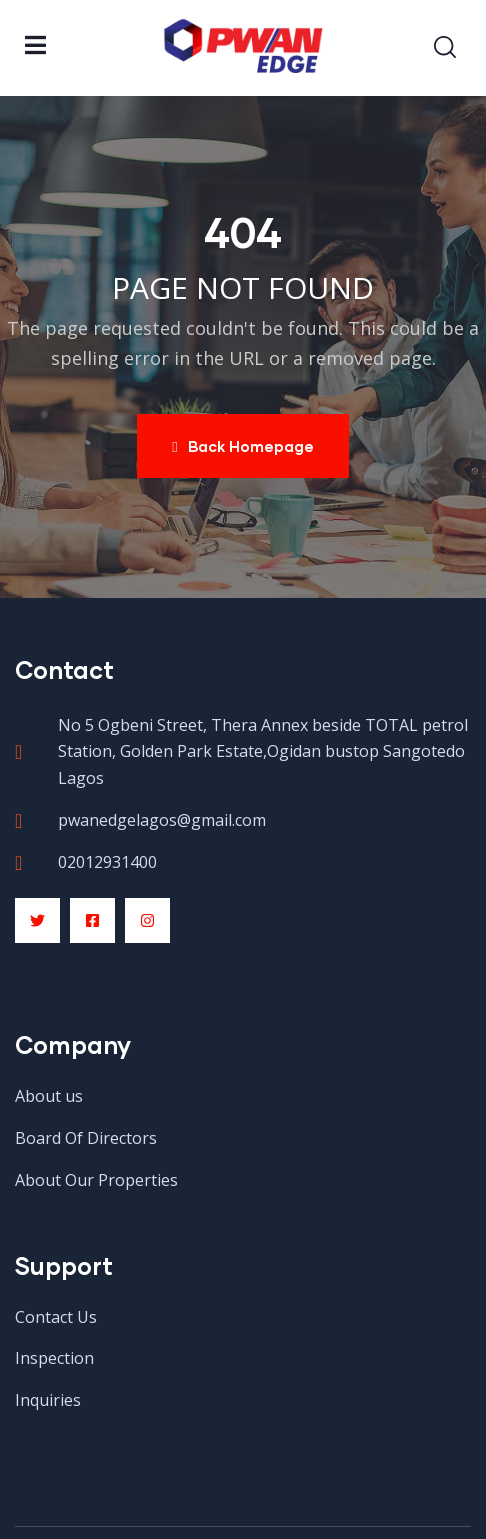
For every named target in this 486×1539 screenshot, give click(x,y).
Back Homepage (242, 446)
